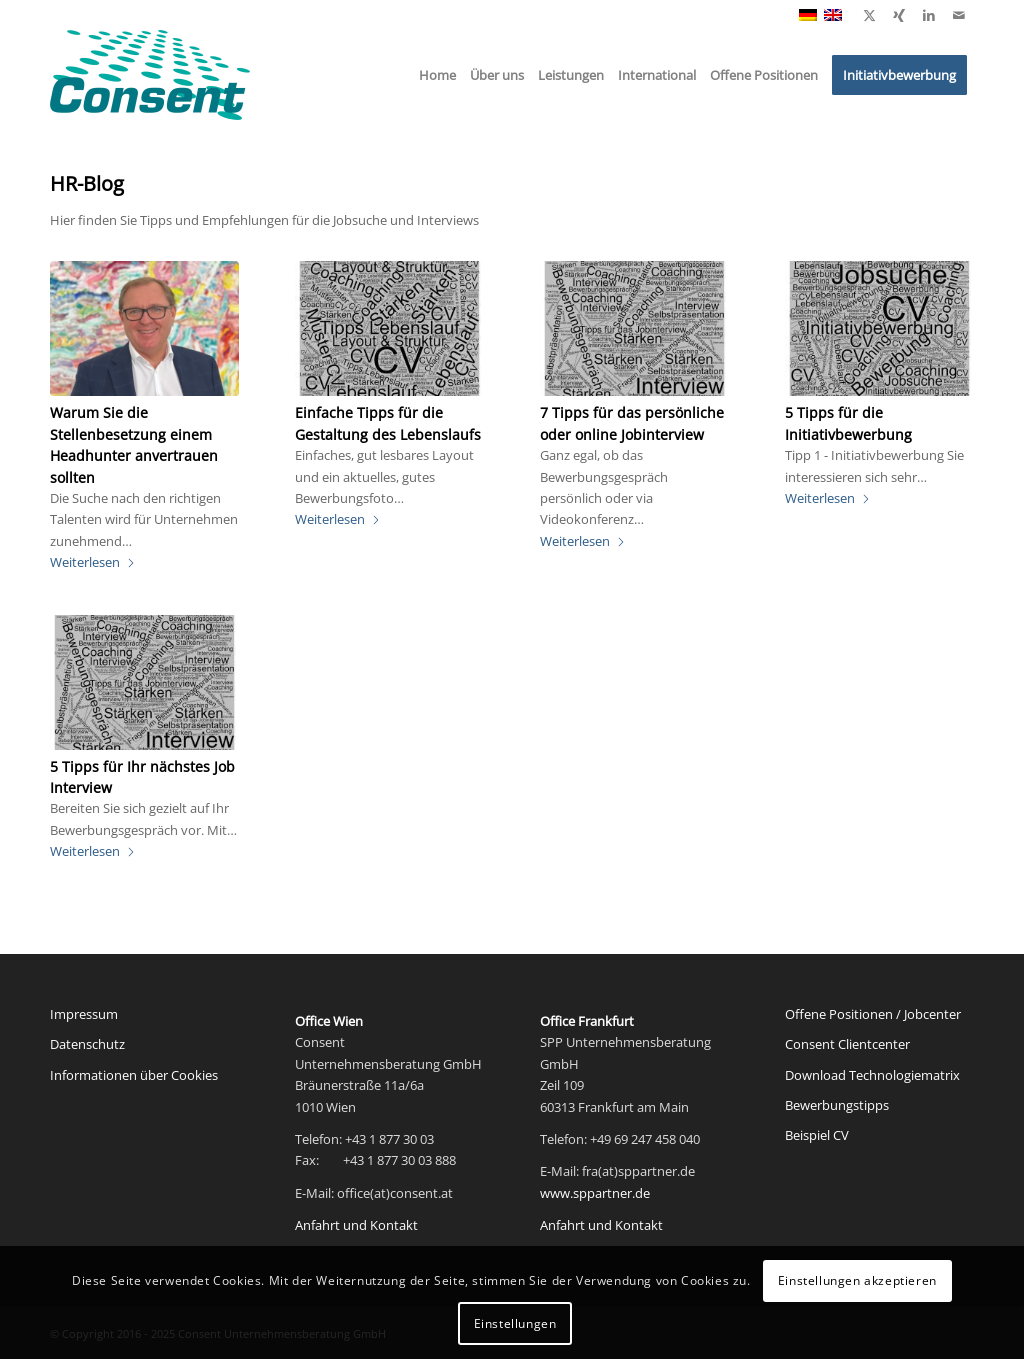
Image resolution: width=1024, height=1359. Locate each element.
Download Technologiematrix (872, 1075)
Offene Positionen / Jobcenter (873, 1014)
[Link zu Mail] (959, 15)
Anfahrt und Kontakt (356, 1225)
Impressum (84, 1014)
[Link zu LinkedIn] (929, 15)
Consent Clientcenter (847, 1044)
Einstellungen (515, 1323)
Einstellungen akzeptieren (857, 1280)
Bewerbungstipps (837, 1105)
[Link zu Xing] (899, 15)
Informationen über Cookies (134, 1075)
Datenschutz (87, 1044)
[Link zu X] (869, 15)
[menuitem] (437, 75)
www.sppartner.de (595, 1193)
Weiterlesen (93, 562)
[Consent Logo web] (150, 75)
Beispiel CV (817, 1135)
